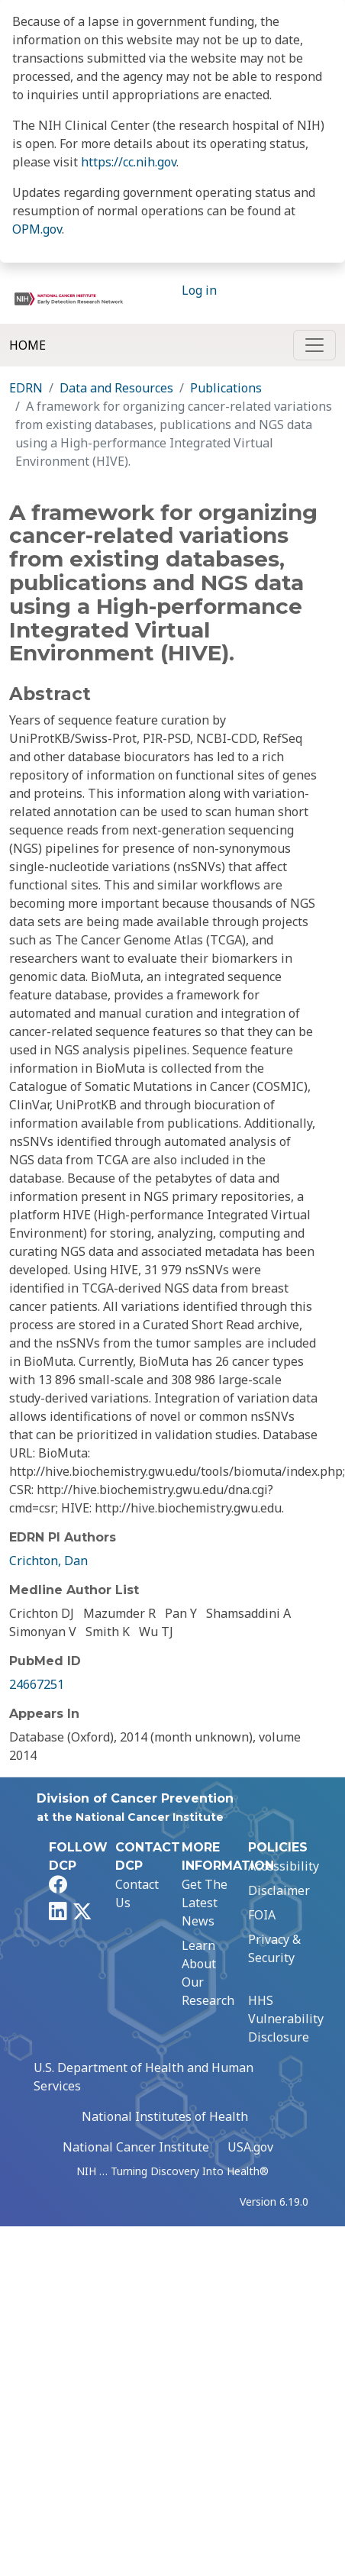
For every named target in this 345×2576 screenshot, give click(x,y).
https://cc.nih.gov (128, 161)
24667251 (36, 1684)
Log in (199, 290)
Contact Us (137, 1893)
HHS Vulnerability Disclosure (286, 2018)
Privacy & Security (274, 1948)
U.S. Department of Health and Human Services (143, 2076)
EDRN (26, 387)
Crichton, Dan (48, 1560)
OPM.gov (37, 229)
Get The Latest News (204, 1902)
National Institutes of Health (165, 2116)
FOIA (262, 1914)
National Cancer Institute (136, 2147)
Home (27, 345)
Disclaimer (279, 1890)
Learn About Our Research (208, 1973)
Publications (226, 387)
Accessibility (283, 1866)
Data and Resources (116, 387)
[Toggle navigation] (314, 345)
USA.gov (250, 2147)
